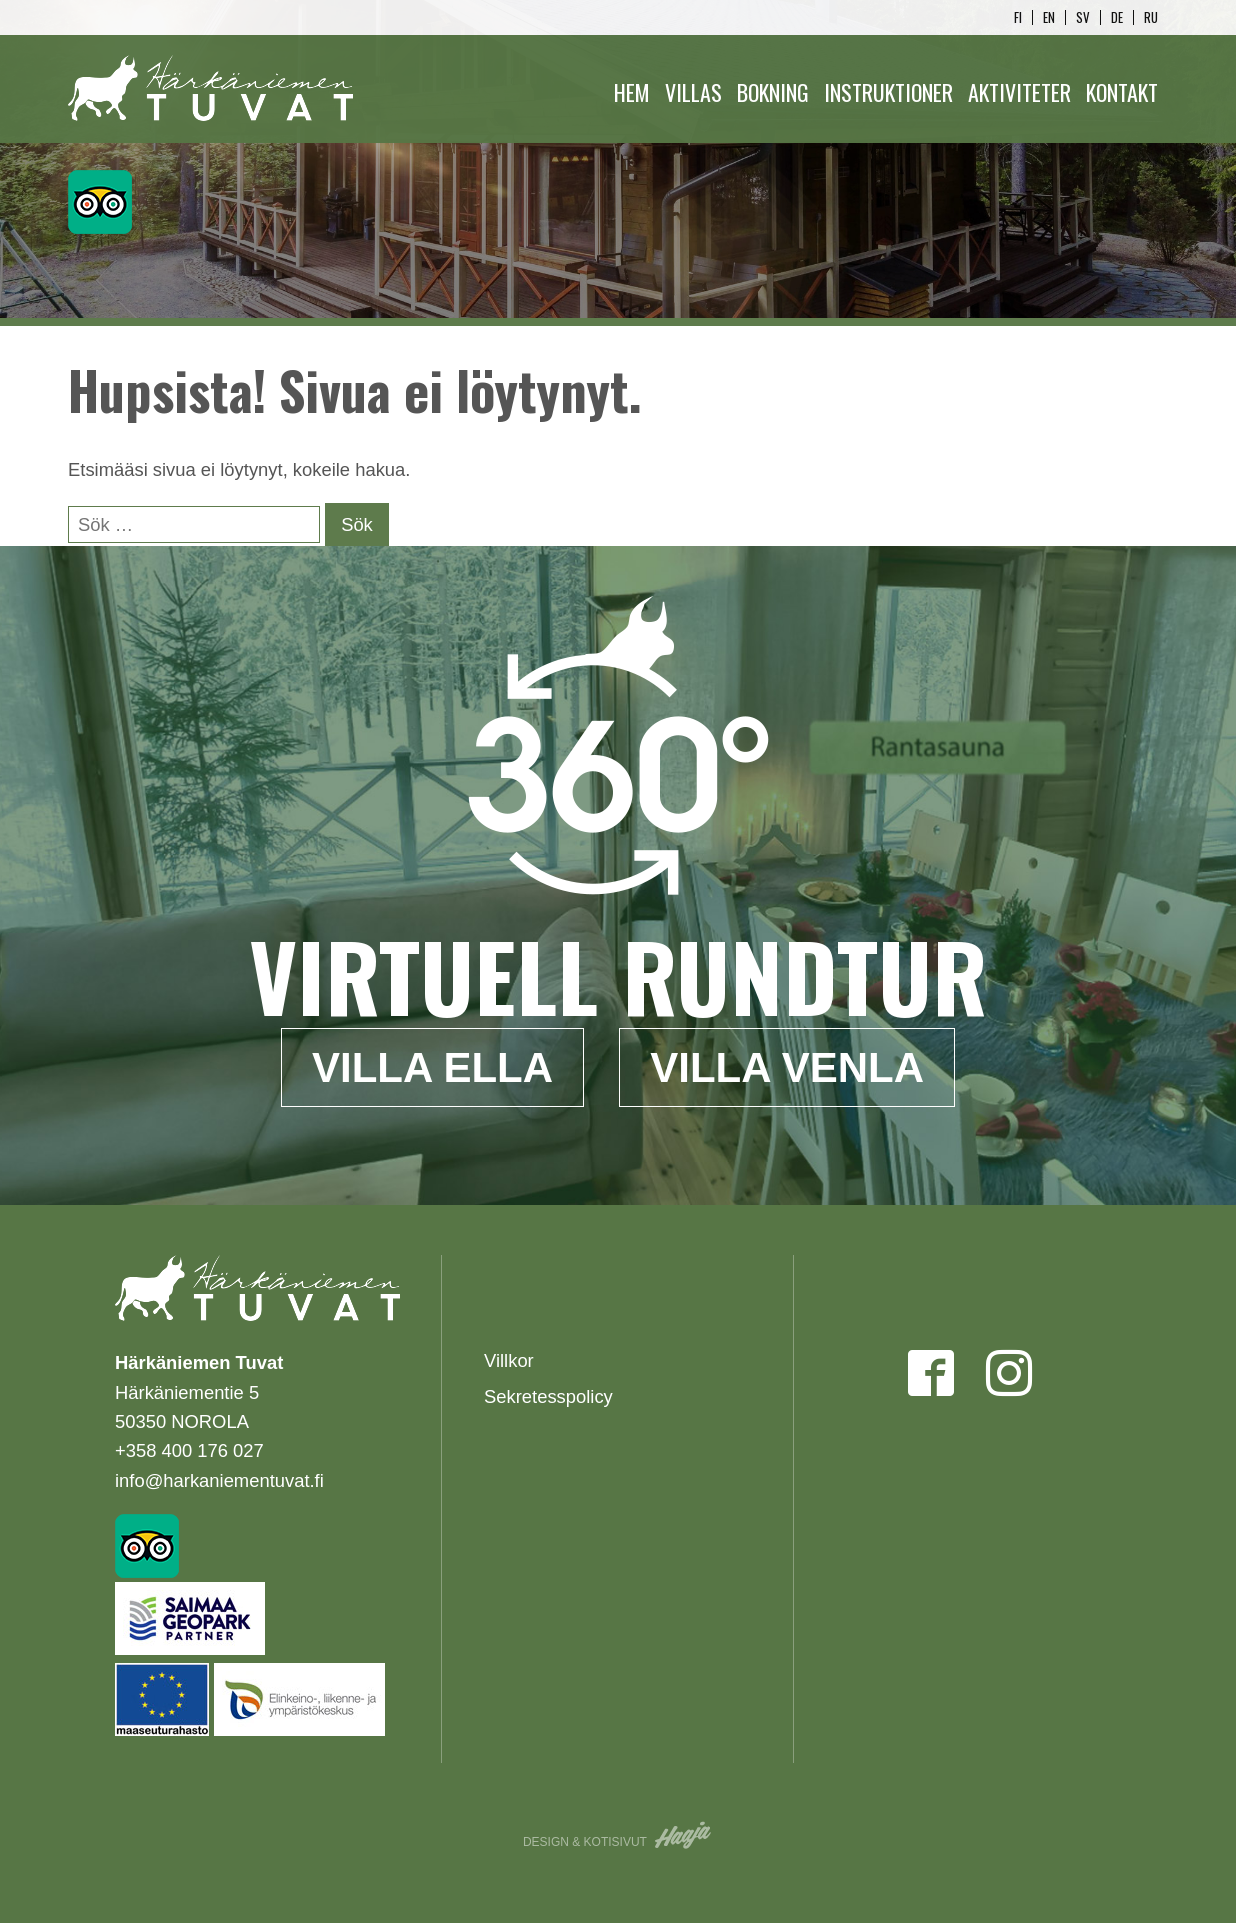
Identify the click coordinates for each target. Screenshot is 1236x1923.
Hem (632, 92)
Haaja (684, 1835)
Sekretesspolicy (548, 1396)
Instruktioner (888, 92)
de (1117, 17)
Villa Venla (787, 1067)
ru (1151, 17)
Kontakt (1122, 92)
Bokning (773, 92)
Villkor (509, 1360)
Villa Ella (432, 1067)
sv (1083, 17)
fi (1018, 17)
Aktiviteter (1019, 92)
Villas (693, 92)
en (1049, 17)
